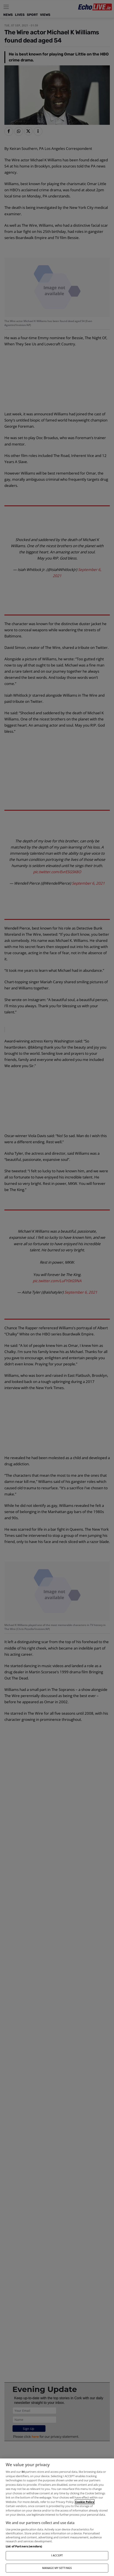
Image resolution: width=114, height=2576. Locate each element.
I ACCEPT (57, 2555)
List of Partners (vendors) (24, 2546)
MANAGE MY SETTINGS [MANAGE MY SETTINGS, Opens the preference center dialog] (57, 2568)
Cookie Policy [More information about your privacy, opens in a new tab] (84, 2502)
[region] (57, 2517)
